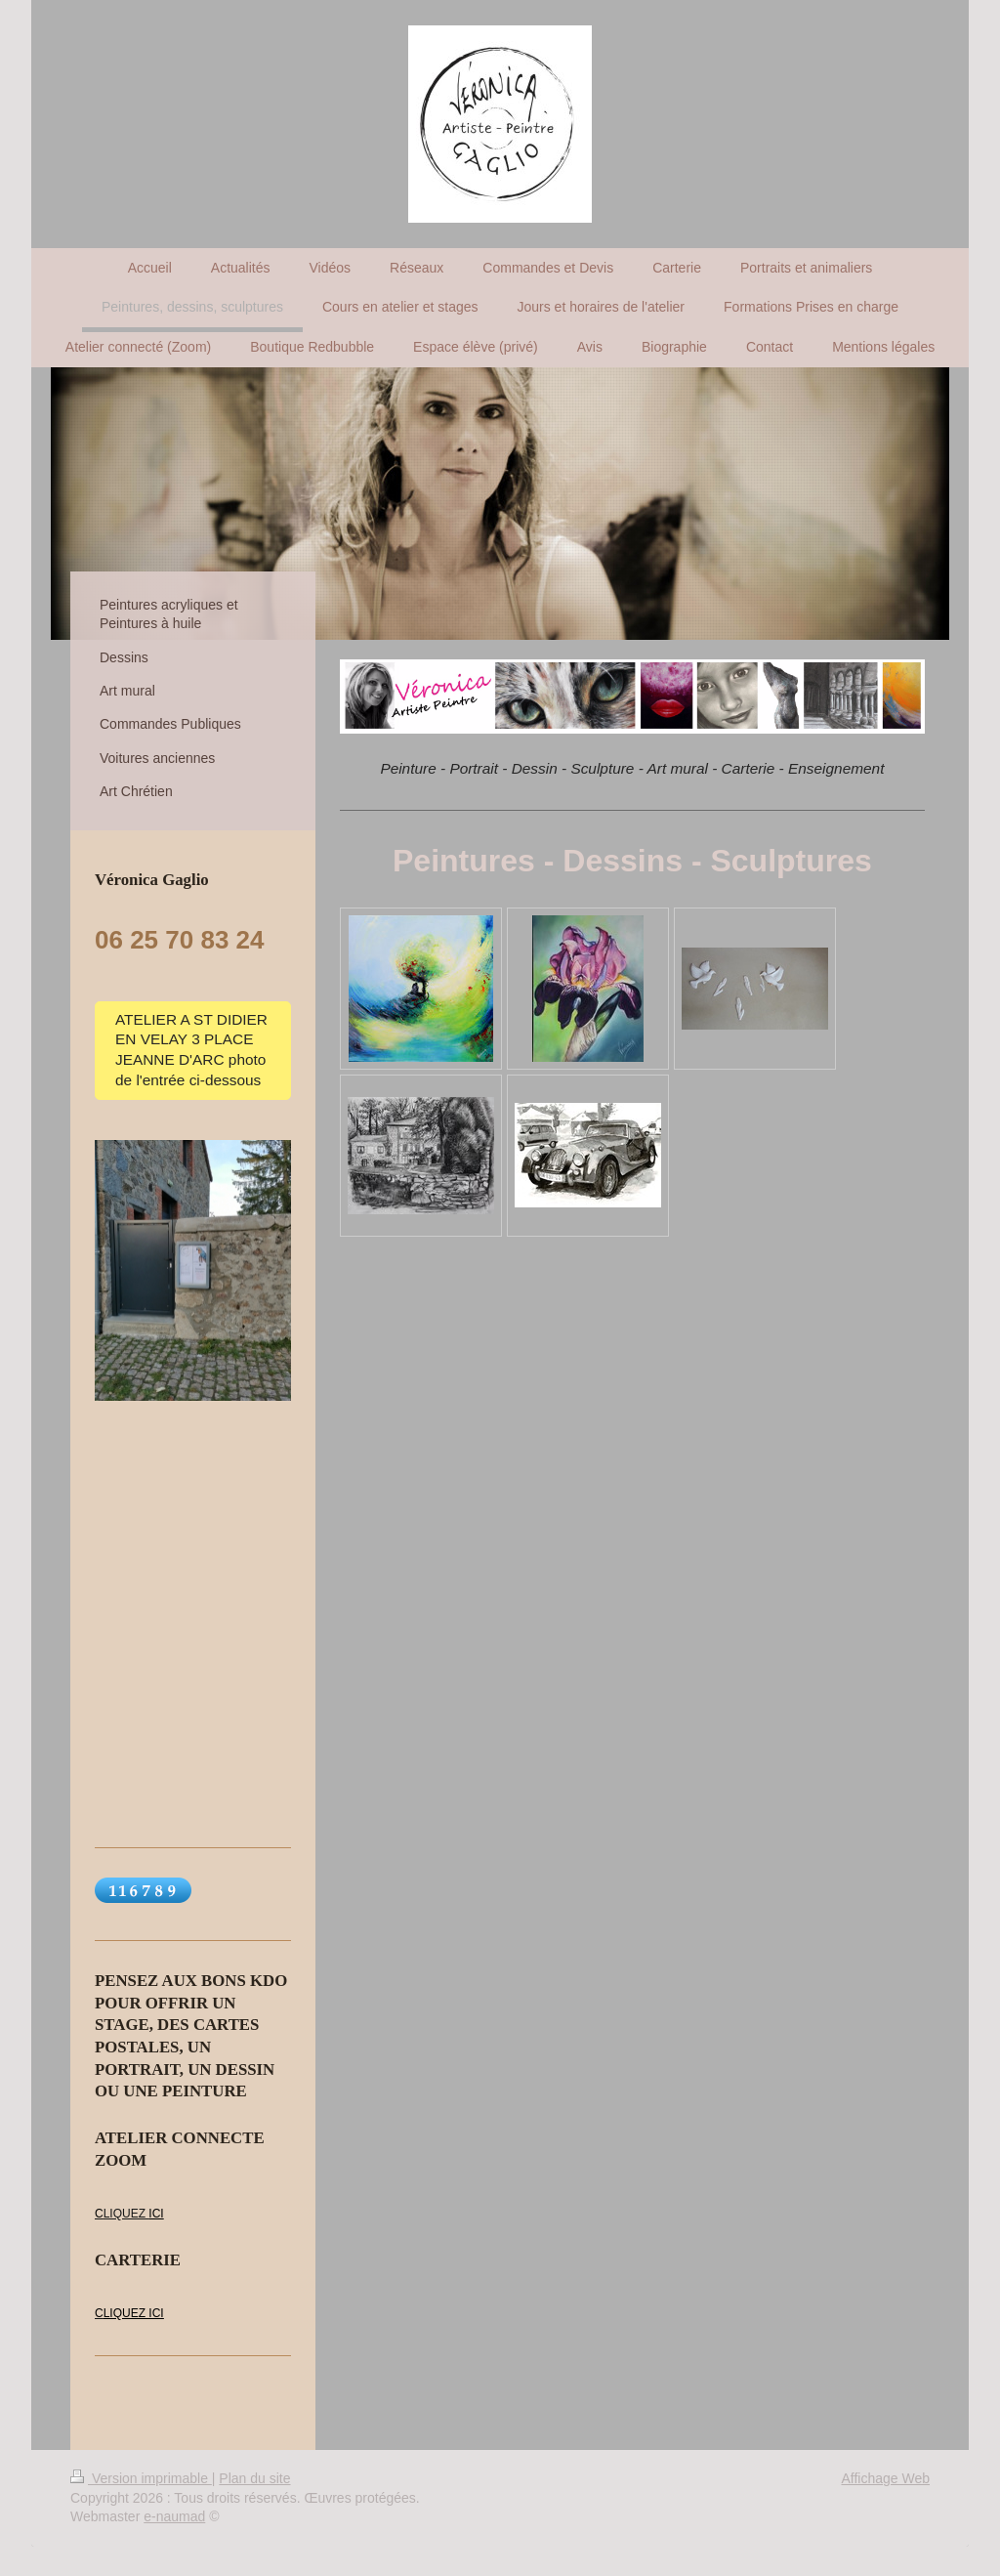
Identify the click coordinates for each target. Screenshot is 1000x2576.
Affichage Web (885, 2478)
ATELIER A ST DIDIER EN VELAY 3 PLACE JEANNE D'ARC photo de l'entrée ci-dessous (191, 1049)
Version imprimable (141, 2478)
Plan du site (254, 2478)
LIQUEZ (126, 2213)
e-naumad (174, 2516)
